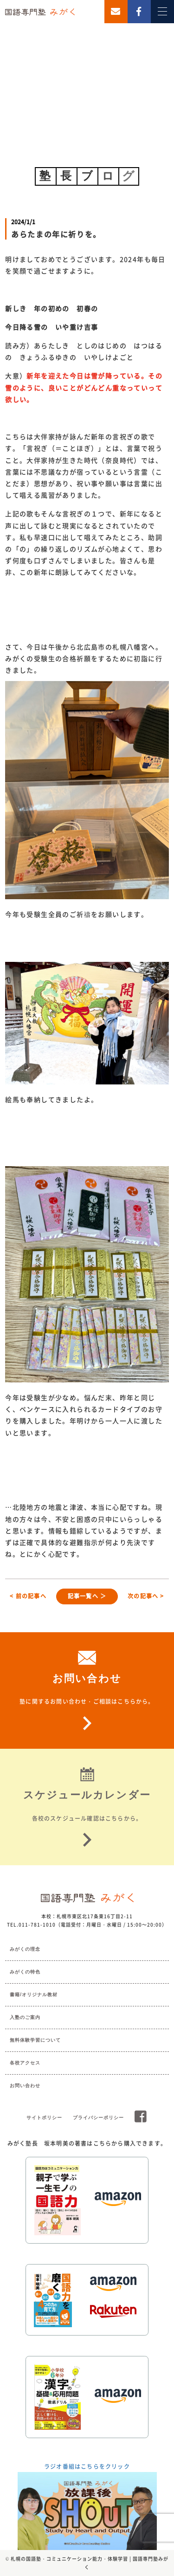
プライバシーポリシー (98, 2117)
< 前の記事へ (28, 1596)
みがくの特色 (25, 1971)
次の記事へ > (146, 1596)
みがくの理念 (25, 1949)
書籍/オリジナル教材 (34, 1994)
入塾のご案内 (25, 2017)
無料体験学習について (35, 2040)
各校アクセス (25, 2062)
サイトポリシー (44, 2117)
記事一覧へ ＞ (87, 1596)
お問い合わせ (25, 2085)
